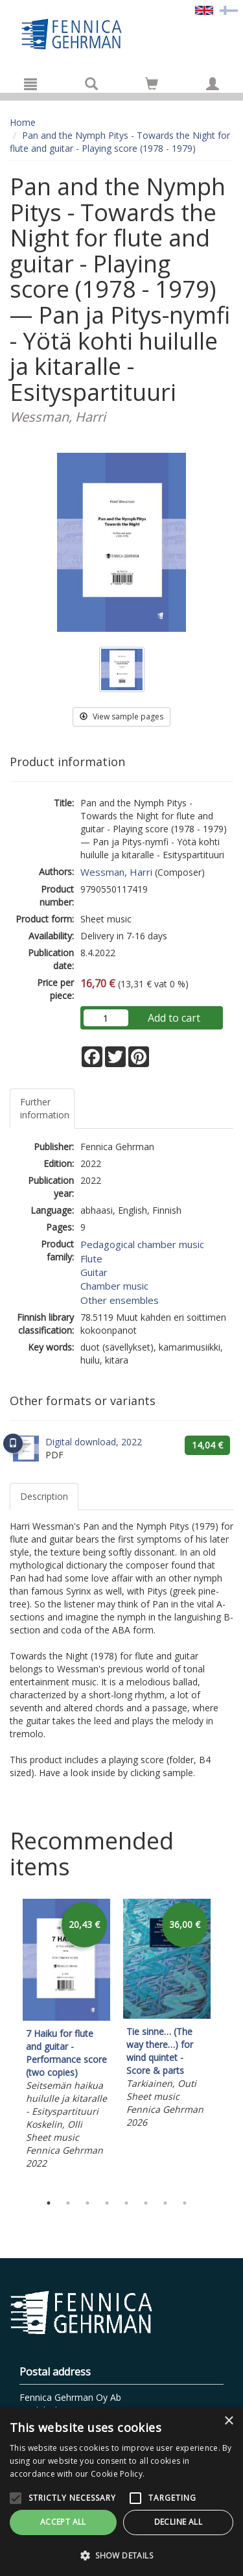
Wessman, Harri (116, 871)
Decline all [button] (178, 2521)
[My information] (212, 83)
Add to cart (174, 1018)
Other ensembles (119, 1300)
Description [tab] (44, 1496)
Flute (91, 1258)
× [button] (228, 2421)
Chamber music (114, 1285)
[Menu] (30, 83)
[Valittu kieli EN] (204, 9)
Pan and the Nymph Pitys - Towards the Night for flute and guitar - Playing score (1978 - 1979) (120, 141)
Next (226, 2042)
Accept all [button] (63, 2521)
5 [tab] (126, 2203)
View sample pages (121, 716)
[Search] (91, 83)
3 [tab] (87, 2203)
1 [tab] (48, 2203)
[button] (121, 2555)
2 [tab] (68, 2203)
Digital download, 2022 (93, 1442)
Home (23, 122)
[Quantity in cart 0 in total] (151, 86)
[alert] (121, 2491)
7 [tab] (165, 2203)
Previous (6, 2042)
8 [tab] (184, 2203)
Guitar (94, 1272)
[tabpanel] (66, 2036)
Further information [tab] (44, 1108)
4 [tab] (106, 2203)
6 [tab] (145, 2203)
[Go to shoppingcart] (151, 83)
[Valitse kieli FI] (229, 9)
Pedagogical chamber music (142, 1244)
